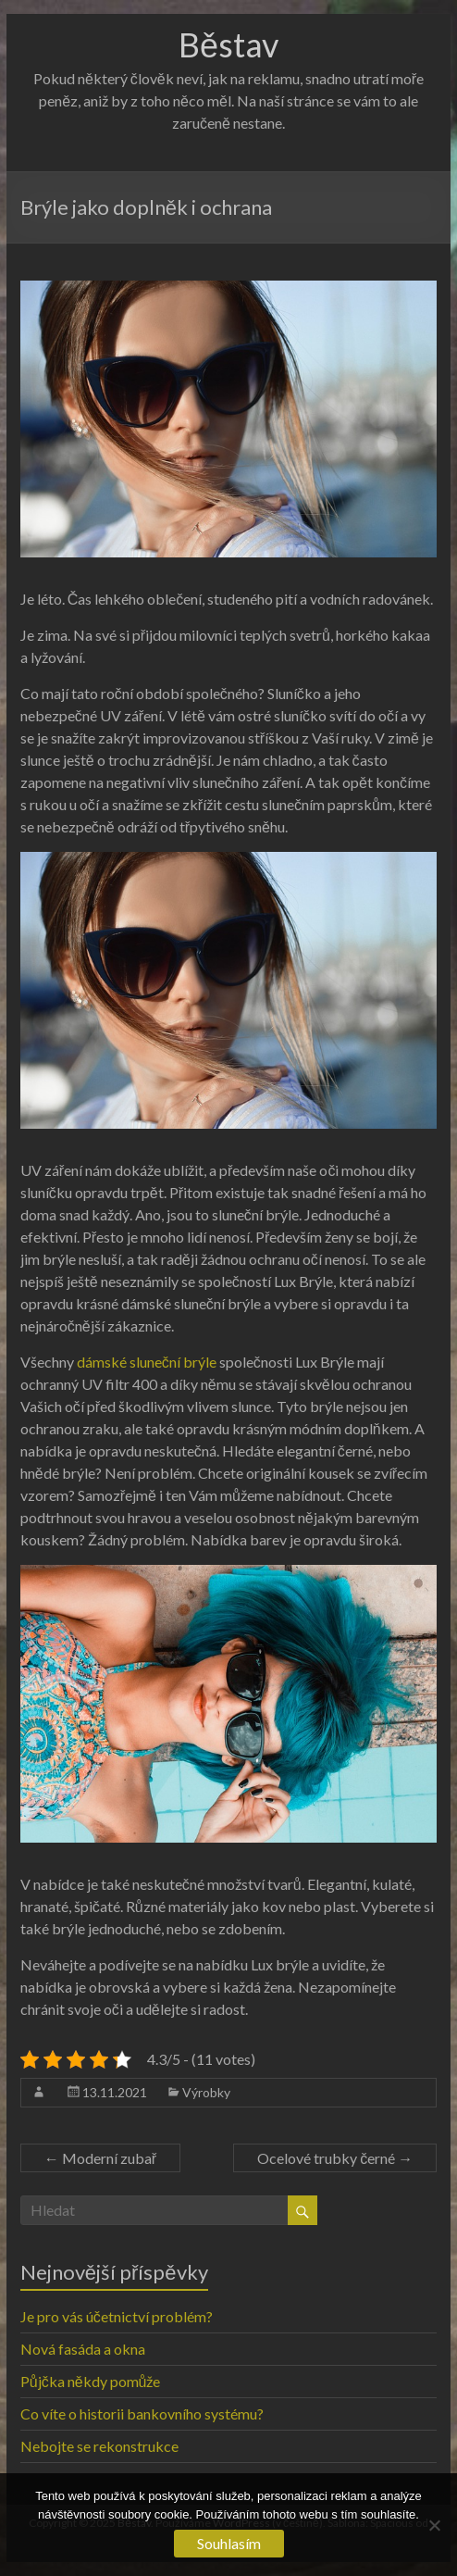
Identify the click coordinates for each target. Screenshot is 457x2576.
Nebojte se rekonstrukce (99, 2446)
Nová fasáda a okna (82, 2348)
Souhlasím (229, 2543)
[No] (434, 2525)
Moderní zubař (100, 2158)
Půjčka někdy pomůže (90, 2381)
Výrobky (206, 2092)
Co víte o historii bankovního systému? (142, 2413)
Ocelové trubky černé (335, 2158)
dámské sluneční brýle (146, 1361)
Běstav (228, 44)
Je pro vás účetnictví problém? (116, 2316)
